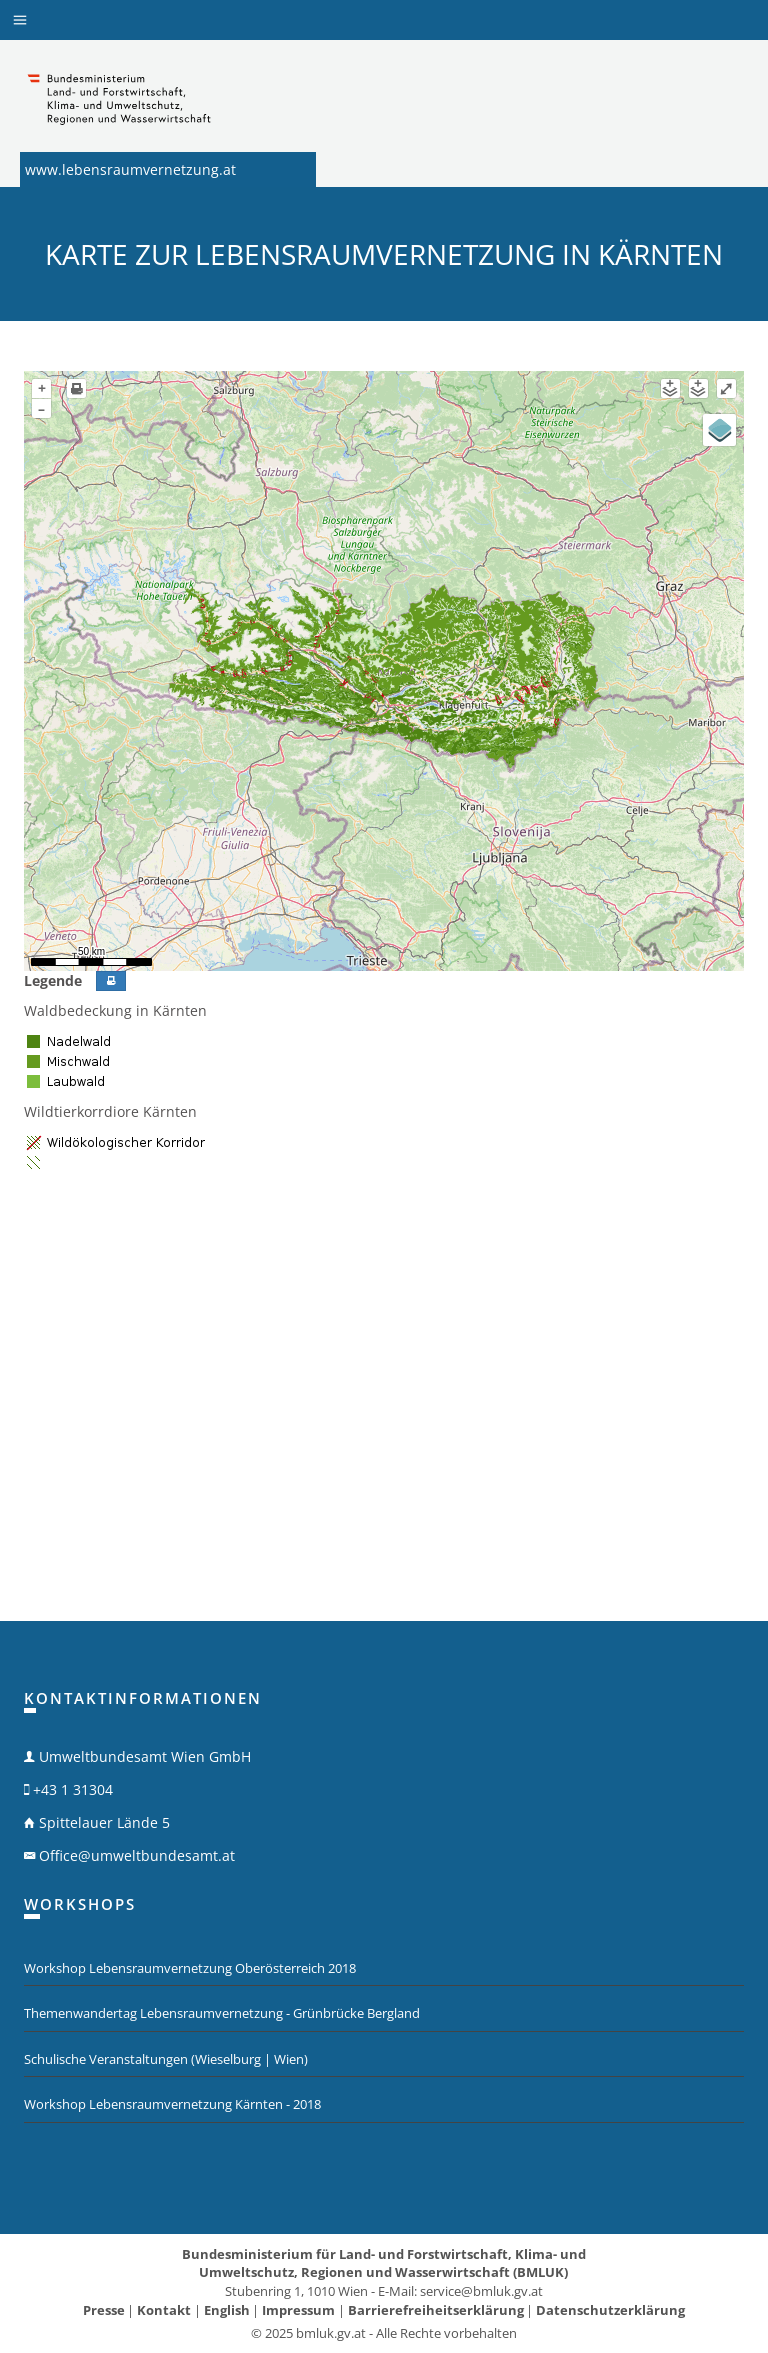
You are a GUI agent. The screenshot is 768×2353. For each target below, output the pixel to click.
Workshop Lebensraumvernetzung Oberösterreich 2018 (190, 1968)
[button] (20, 20)
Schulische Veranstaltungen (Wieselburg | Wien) (166, 2059)
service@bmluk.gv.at (481, 2291)
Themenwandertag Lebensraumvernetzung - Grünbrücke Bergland (222, 2013)
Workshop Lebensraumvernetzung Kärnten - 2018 (172, 2104)
